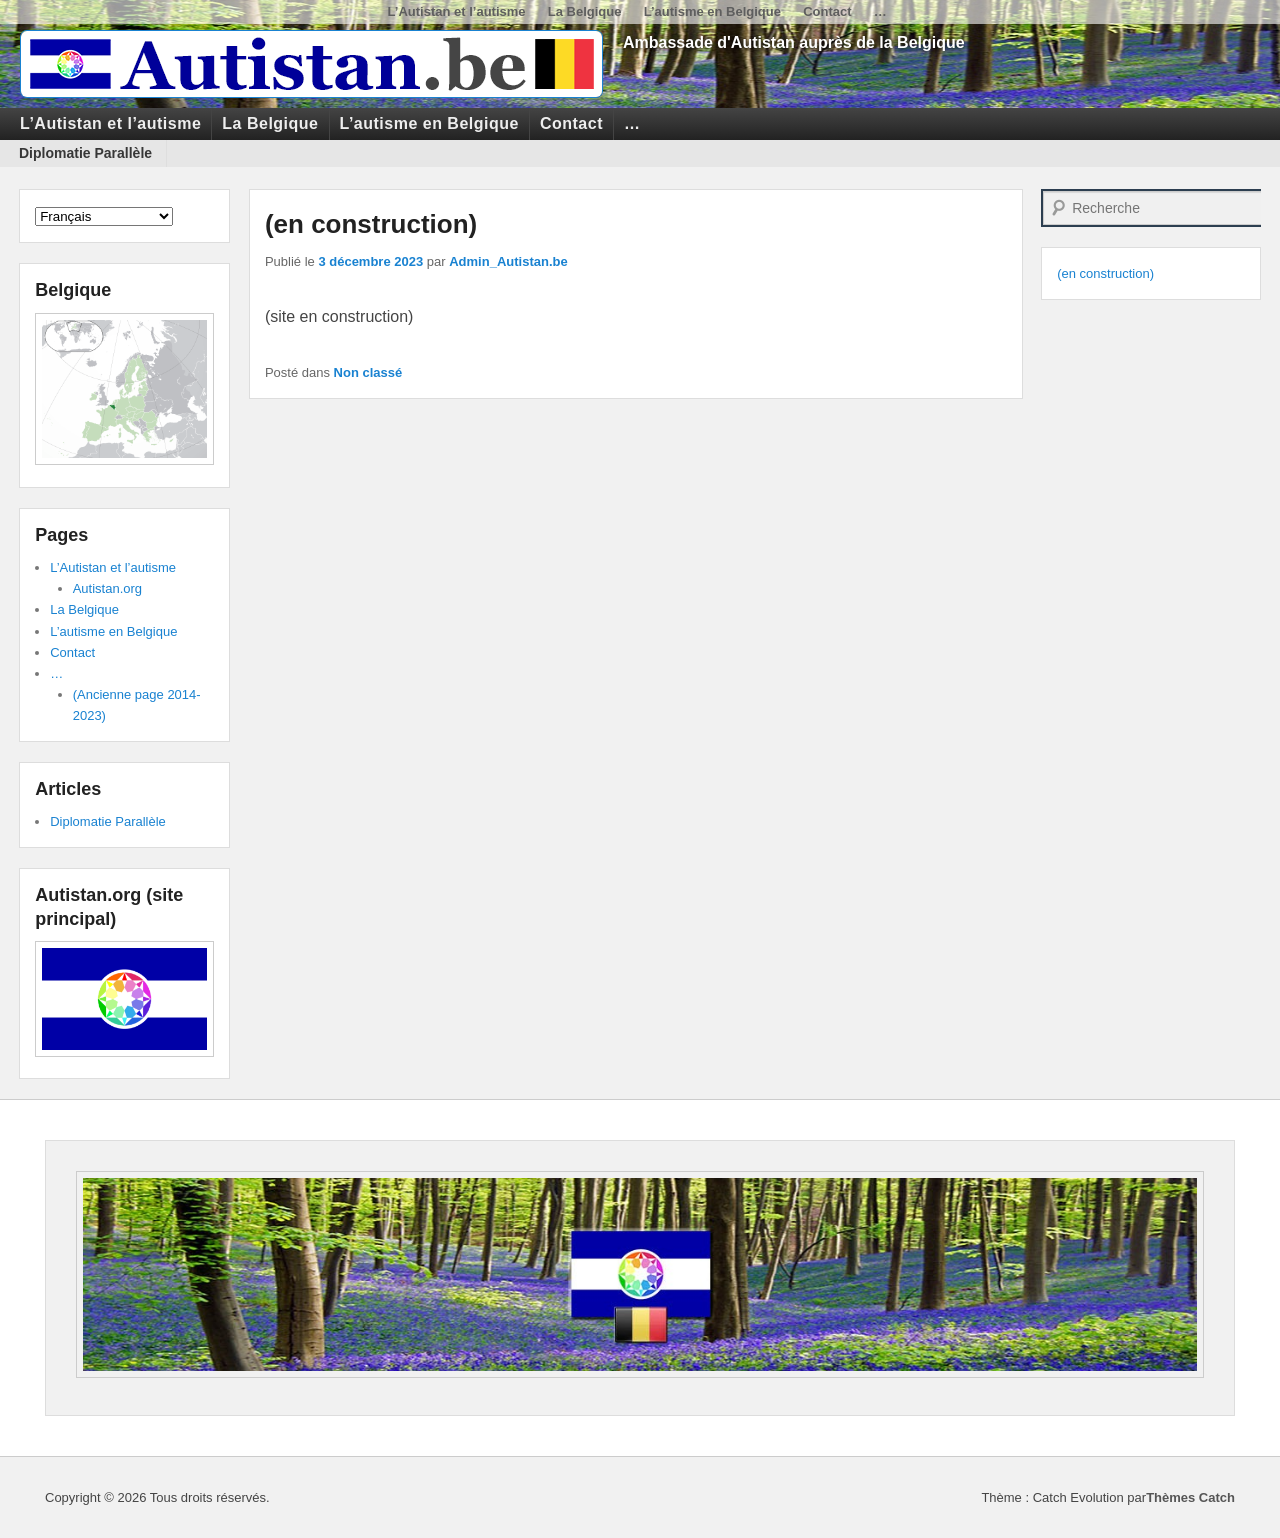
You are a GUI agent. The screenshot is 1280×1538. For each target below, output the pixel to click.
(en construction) (371, 224)
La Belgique (585, 11)
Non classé (368, 372)
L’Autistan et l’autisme (457, 11)
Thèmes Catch (1190, 1497)
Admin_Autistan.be (508, 261)
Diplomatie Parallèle (85, 153)
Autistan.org (107, 588)
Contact (827, 11)
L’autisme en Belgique (712, 11)
